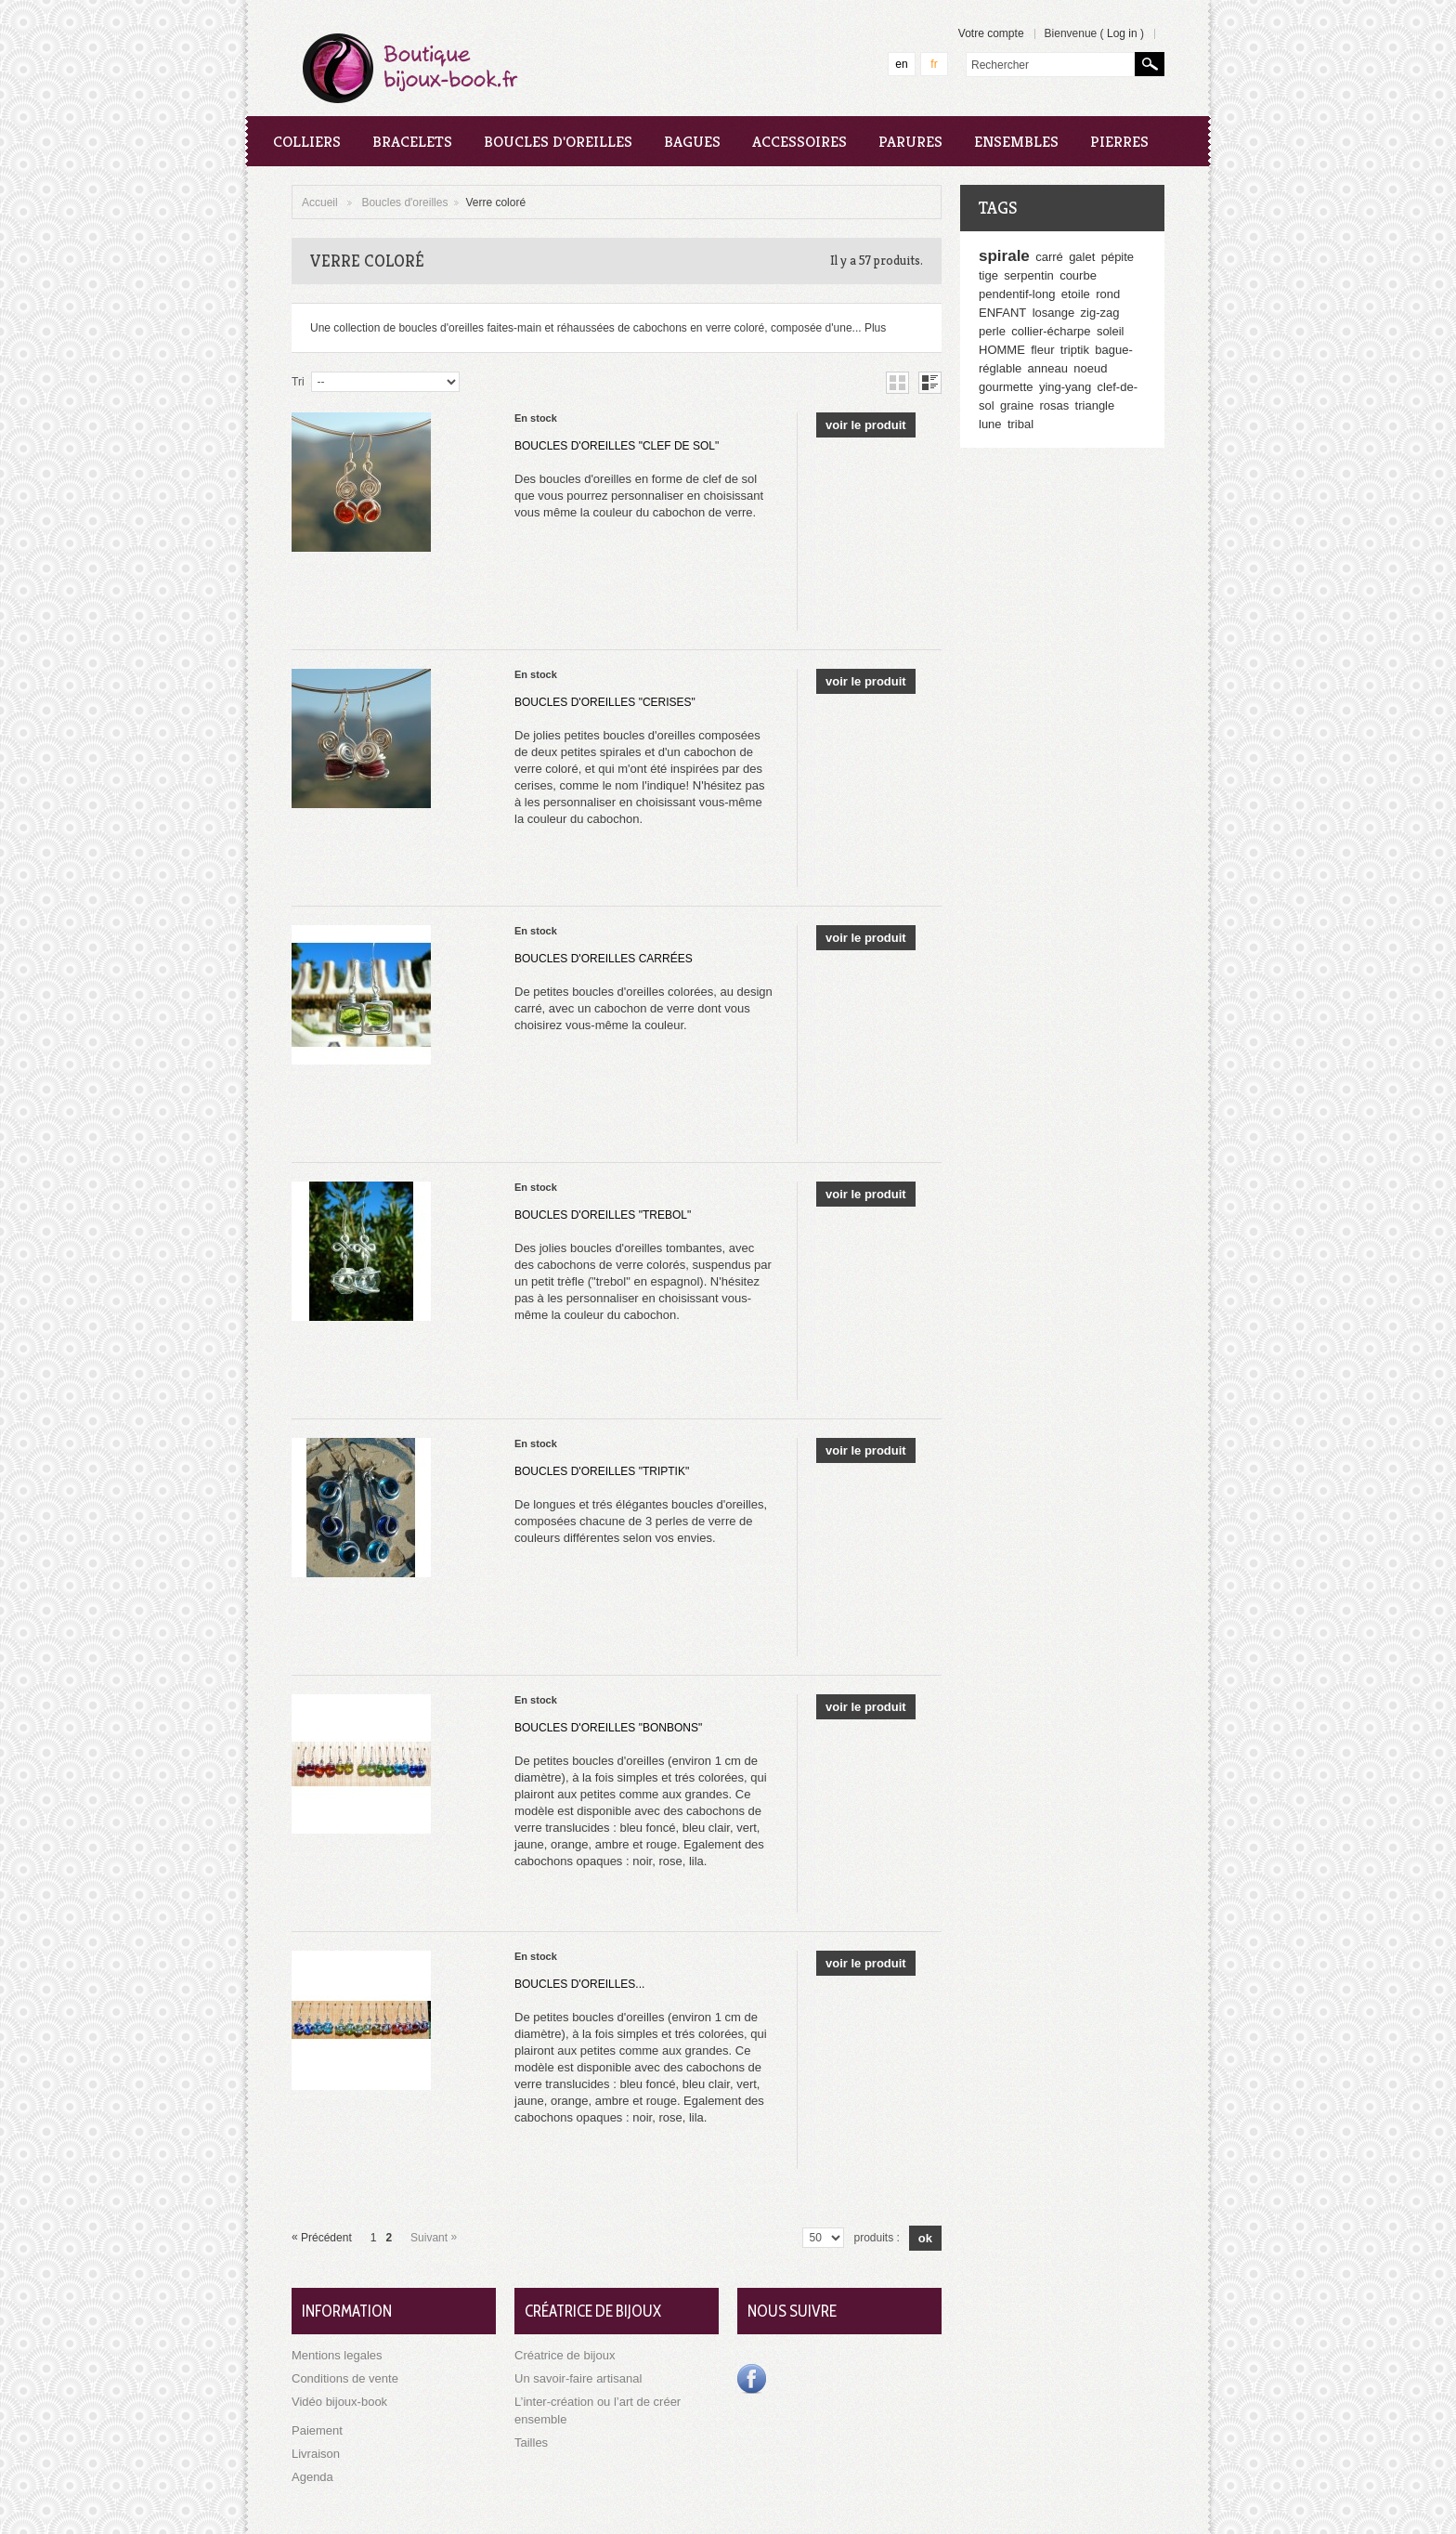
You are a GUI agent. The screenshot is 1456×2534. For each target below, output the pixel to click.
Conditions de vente (345, 2378)
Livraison (316, 2454)
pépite (1117, 257)
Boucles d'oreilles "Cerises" (605, 702)
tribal (1021, 424)
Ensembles (1016, 141)
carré (1049, 257)
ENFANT (1002, 313)
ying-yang (1065, 387)
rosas (1054, 405)
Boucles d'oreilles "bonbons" (608, 1727)
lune (990, 424)
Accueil (320, 202)
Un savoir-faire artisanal (578, 2378)
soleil (1110, 331)
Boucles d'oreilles (558, 141)
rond (1108, 294)
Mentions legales (337, 2355)
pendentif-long (1017, 294)
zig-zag (1100, 313)
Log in (1122, 33)
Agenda (312, 2477)
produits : (876, 2237)
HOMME (1002, 350)
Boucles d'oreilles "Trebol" (602, 1214)
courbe (1078, 275)
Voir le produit (866, 425)
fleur (1042, 350)
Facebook (751, 2379)
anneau (1048, 368)
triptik (1074, 350)
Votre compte (991, 33)
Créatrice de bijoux (564, 2355)
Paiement (317, 2430)
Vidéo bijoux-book (339, 2402)
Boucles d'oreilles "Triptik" (601, 1471)
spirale (1004, 256)
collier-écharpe (1050, 331)
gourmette (1006, 387)
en (901, 64)
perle (992, 331)
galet (1082, 257)
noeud (1090, 368)
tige (988, 275)
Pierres (1119, 141)
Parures (910, 141)
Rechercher (1149, 64)
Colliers (307, 141)
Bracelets (412, 141)
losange (1054, 313)
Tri (298, 381)
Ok (925, 2238)
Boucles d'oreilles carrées (603, 958)
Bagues (692, 141)
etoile (1075, 294)
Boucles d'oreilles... (579, 1984)
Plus (875, 327)
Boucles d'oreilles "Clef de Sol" (616, 445)
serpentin (1028, 275)
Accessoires (799, 141)
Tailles (531, 2442)
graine (1017, 405)
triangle (1095, 405)
